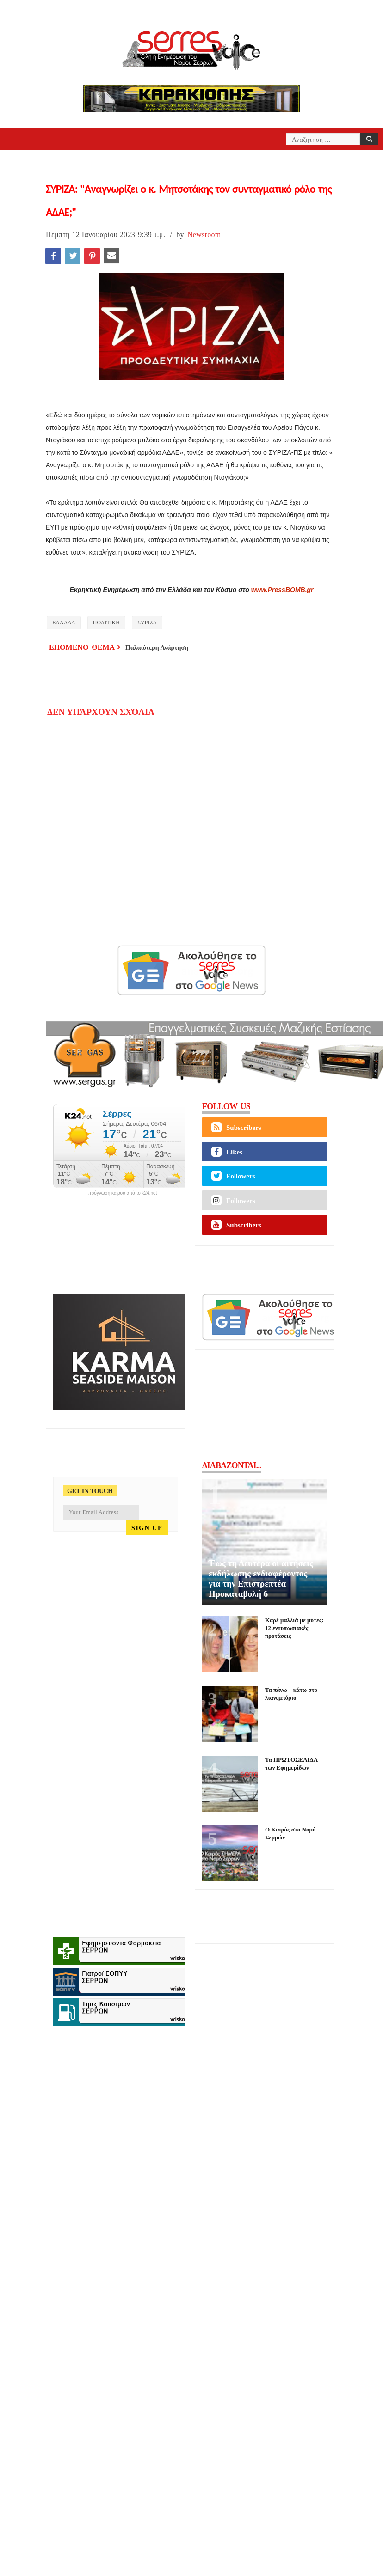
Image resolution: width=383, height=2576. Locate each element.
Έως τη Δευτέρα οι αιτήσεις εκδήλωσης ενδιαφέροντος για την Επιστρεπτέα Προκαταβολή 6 (261, 1578)
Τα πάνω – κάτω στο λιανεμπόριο (291, 1693)
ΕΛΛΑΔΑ (63, 622)
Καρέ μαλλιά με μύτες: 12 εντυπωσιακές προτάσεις (294, 1628)
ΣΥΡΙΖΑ (147, 622)
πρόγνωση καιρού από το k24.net (122, 1193)
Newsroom (204, 234)
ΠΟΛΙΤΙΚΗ (106, 622)
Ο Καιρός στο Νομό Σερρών (290, 1833)
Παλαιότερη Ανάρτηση (156, 647)
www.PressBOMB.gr (282, 589)
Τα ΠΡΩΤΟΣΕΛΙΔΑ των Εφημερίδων (291, 1763)
